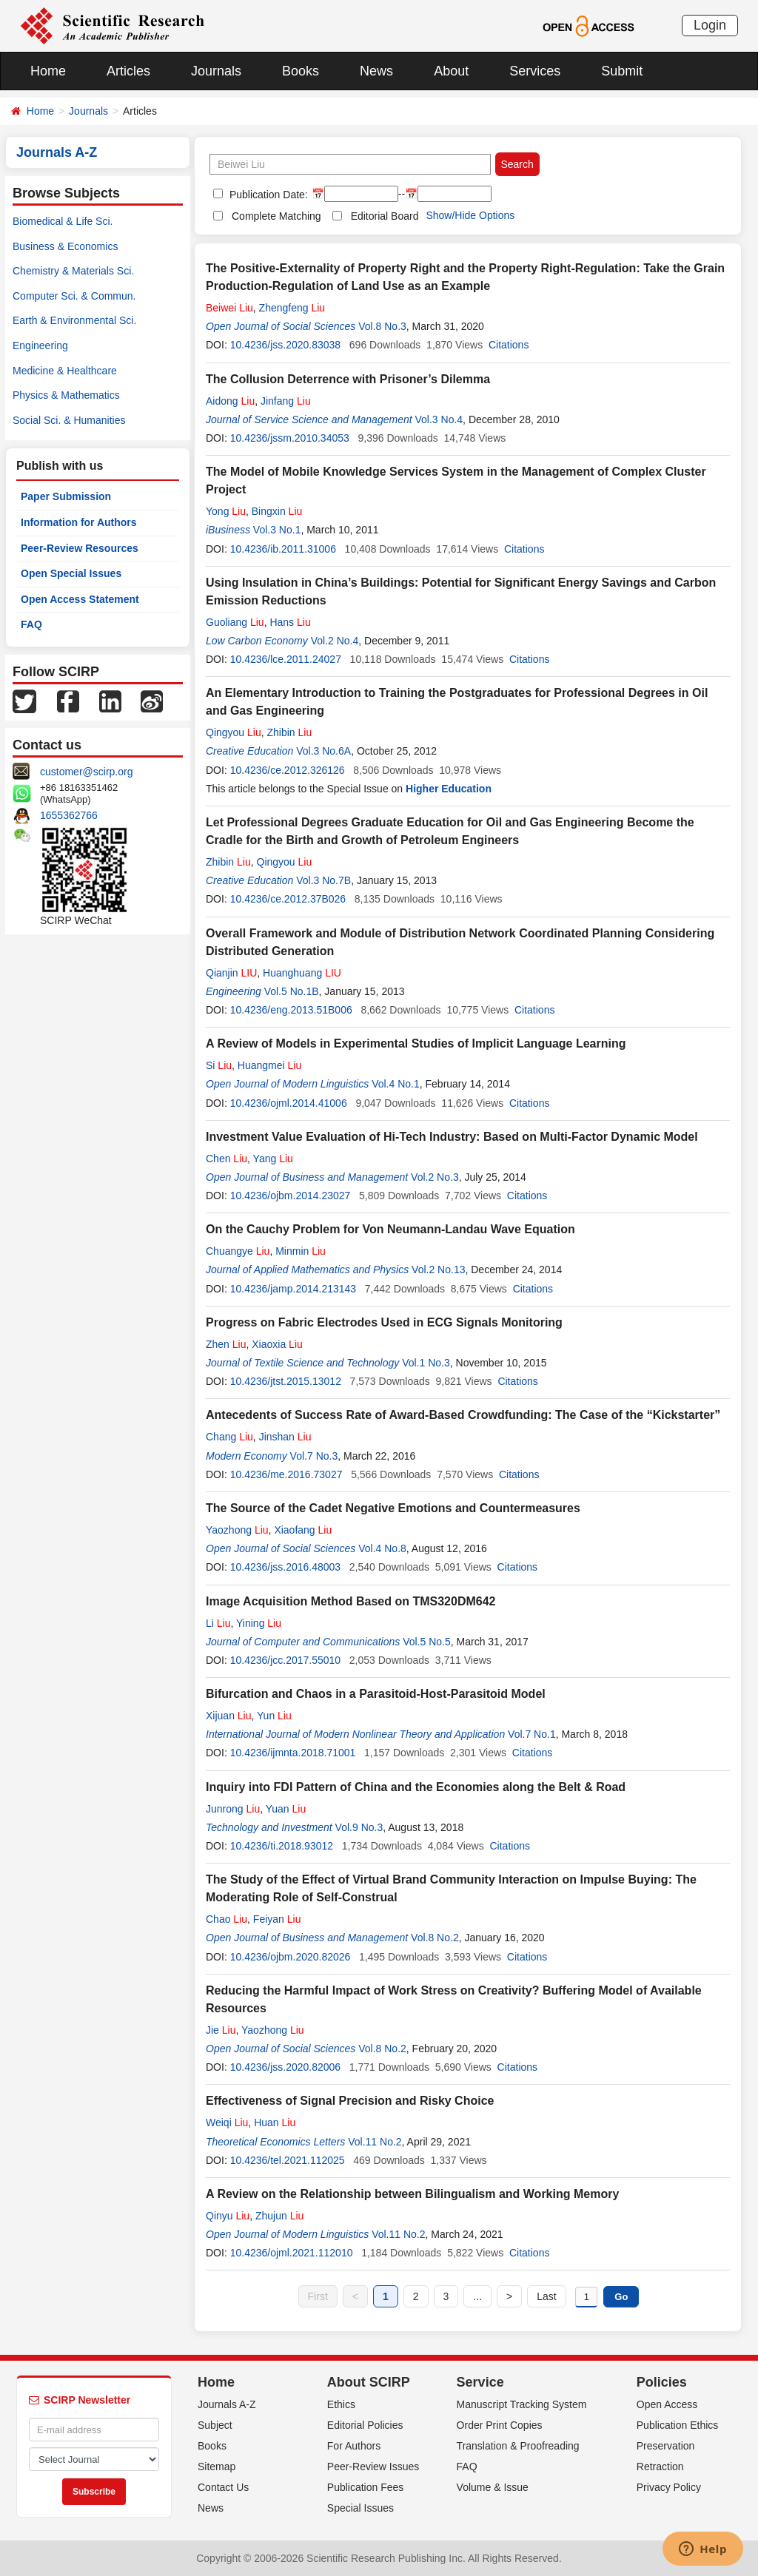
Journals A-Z (227, 2404)
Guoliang (235, 622)
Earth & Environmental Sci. (74, 320)
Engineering (40, 345)
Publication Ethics (678, 2425)
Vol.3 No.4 (439, 419)
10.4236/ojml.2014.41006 (288, 1103)
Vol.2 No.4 (335, 641)
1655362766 (69, 815)
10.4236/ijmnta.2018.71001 (293, 1753)
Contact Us (223, 2487)
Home (48, 71)
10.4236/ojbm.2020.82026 (290, 1957)
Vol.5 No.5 (427, 1642)
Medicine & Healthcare (65, 371)
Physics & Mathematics (66, 395)
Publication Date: (267, 194)
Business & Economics (65, 246)
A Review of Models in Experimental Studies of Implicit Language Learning (416, 1043)
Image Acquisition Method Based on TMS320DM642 (350, 1601)
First (318, 2296)
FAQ (31, 624)
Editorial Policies (365, 2425)
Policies (662, 2382)
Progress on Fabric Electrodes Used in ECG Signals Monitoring (384, 1322)
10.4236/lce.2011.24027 (285, 659)
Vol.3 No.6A (323, 751)
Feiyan (277, 1919)
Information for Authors (79, 522)
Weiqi (227, 2122)
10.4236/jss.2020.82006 (285, 2067)
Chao (226, 1919)
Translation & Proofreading (518, 2446)
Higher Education (449, 789)
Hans (289, 622)
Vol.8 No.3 (382, 326)
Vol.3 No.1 (277, 530)
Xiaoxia (277, 1344)
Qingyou (233, 732)
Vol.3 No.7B (323, 880)
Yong (226, 511)
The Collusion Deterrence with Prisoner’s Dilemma (348, 379)
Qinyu (227, 2216)
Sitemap (216, 2466)
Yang (273, 1158)
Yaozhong (237, 1530)
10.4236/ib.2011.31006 (283, 549)
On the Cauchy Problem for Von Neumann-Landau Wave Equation (390, 1229)
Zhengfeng (292, 308)
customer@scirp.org (86, 772)
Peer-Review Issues (373, 2466)
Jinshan (285, 1437)
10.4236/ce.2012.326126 (287, 770)
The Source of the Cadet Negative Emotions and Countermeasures (393, 1508)
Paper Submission (66, 496)
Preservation (666, 2446)
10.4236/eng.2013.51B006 (291, 1010)
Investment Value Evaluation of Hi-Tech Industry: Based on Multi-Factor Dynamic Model (452, 1136)
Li (218, 1623)
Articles (128, 71)
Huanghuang (302, 973)
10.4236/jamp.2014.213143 (293, 1289)
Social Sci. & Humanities (69, 420)
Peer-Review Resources (79, 548)
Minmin (300, 1251)
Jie (220, 2030)
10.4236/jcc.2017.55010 (285, 1660)
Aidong (230, 401)
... (477, 2296)
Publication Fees (365, 2487)
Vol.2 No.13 (438, 1269)
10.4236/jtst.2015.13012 (285, 1381)
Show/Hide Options (470, 215)
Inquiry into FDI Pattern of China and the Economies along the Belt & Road (415, 1787)
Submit (622, 71)
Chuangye (237, 1251)
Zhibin (289, 732)
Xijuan (229, 1716)
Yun (274, 1716)
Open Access (667, 2404)
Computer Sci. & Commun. (74, 296)
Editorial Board (385, 216)
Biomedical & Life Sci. (63, 221)
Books (300, 71)
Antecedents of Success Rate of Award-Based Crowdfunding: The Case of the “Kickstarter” (463, 1415)
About (451, 71)
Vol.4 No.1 (396, 1084)
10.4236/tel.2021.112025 (287, 2160)
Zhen (226, 1344)
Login (710, 25)
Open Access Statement (80, 599)
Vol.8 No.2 (435, 1937)
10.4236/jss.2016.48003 (285, 1567)
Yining (258, 1623)
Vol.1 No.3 (426, 1363)
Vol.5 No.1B (291, 991)
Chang (229, 1437)
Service (480, 2382)
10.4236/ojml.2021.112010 (291, 2253)
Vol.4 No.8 (382, 1548)
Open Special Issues (71, 573)
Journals (216, 71)
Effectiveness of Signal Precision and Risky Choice (350, 2100)
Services (534, 71)
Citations (509, 345)
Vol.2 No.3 (435, 1177)
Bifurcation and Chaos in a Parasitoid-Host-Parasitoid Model (376, 1693)
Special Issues (360, 2508)
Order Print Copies (500, 2425)
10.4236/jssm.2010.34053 (289, 438)
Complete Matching (276, 216)
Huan (274, 2122)
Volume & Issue (493, 2487)
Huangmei (269, 1065)
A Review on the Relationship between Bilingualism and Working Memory (412, 2194)
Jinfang (286, 401)
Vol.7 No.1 (532, 1734)
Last (546, 2296)
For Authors (353, 2446)
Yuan (286, 1809)
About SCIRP (368, 2382)
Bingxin (277, 511)
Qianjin (231, 973)
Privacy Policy (669, 2487)
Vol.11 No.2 (374, 2142)
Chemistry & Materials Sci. (73, 271)
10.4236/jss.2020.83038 (285, 345)
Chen (226, 1158)
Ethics (341, 2404)
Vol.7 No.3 (314, 1456)
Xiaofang (303, 1530)
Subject (215, 2425)
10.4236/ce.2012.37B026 (288, 899)
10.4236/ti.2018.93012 (281, 1846)
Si (219, 1065)
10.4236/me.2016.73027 (286, 1474)
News (376, 71)
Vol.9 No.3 (359, 1827)
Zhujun (279, 2216)
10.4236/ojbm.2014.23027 (290, 1195)
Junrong (233, 1809)
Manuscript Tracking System (522, 2404)
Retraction (660, 2466)
